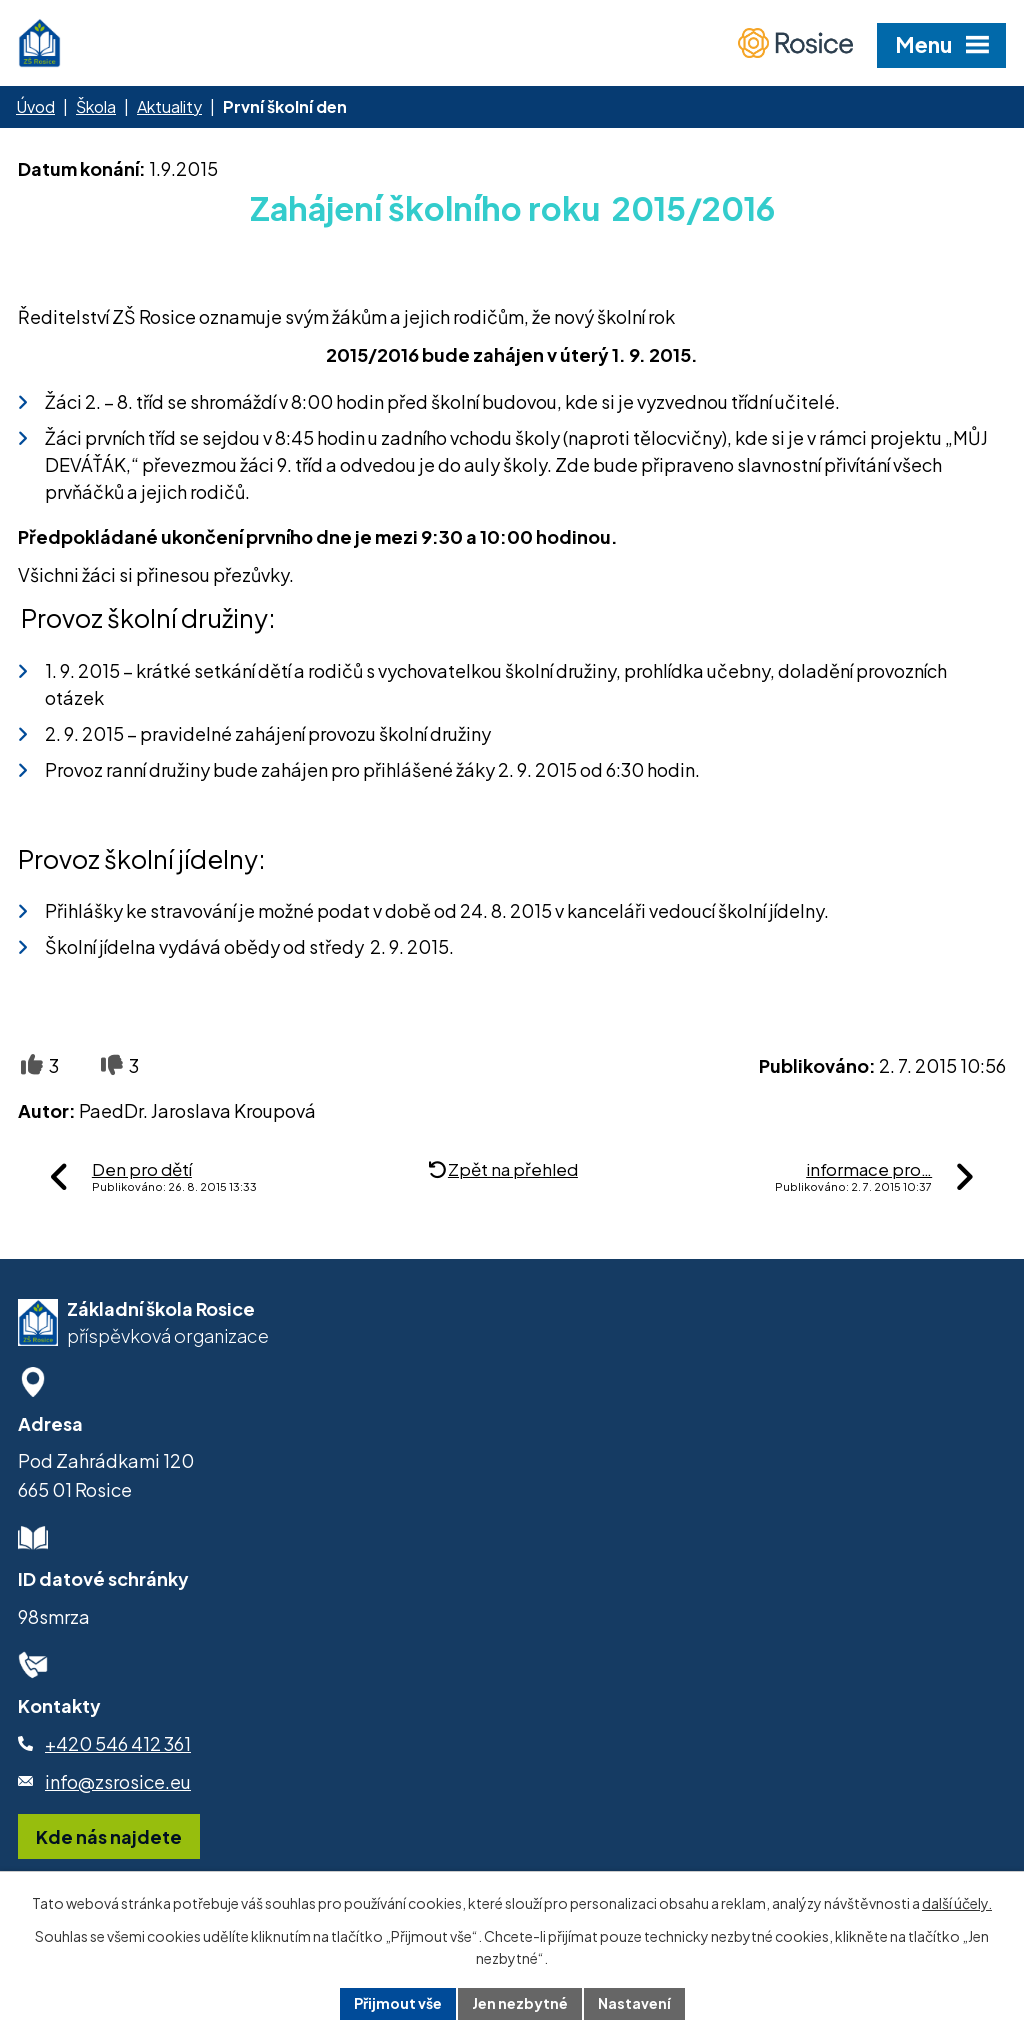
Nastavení (634, 2003)
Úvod (35, 106)
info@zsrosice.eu (118, 1781)
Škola (96, 106)
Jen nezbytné (520, 2003)
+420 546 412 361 (118, 1743)
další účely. (957, 1903)
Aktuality (169, 106)
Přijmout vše (398, 2003)
